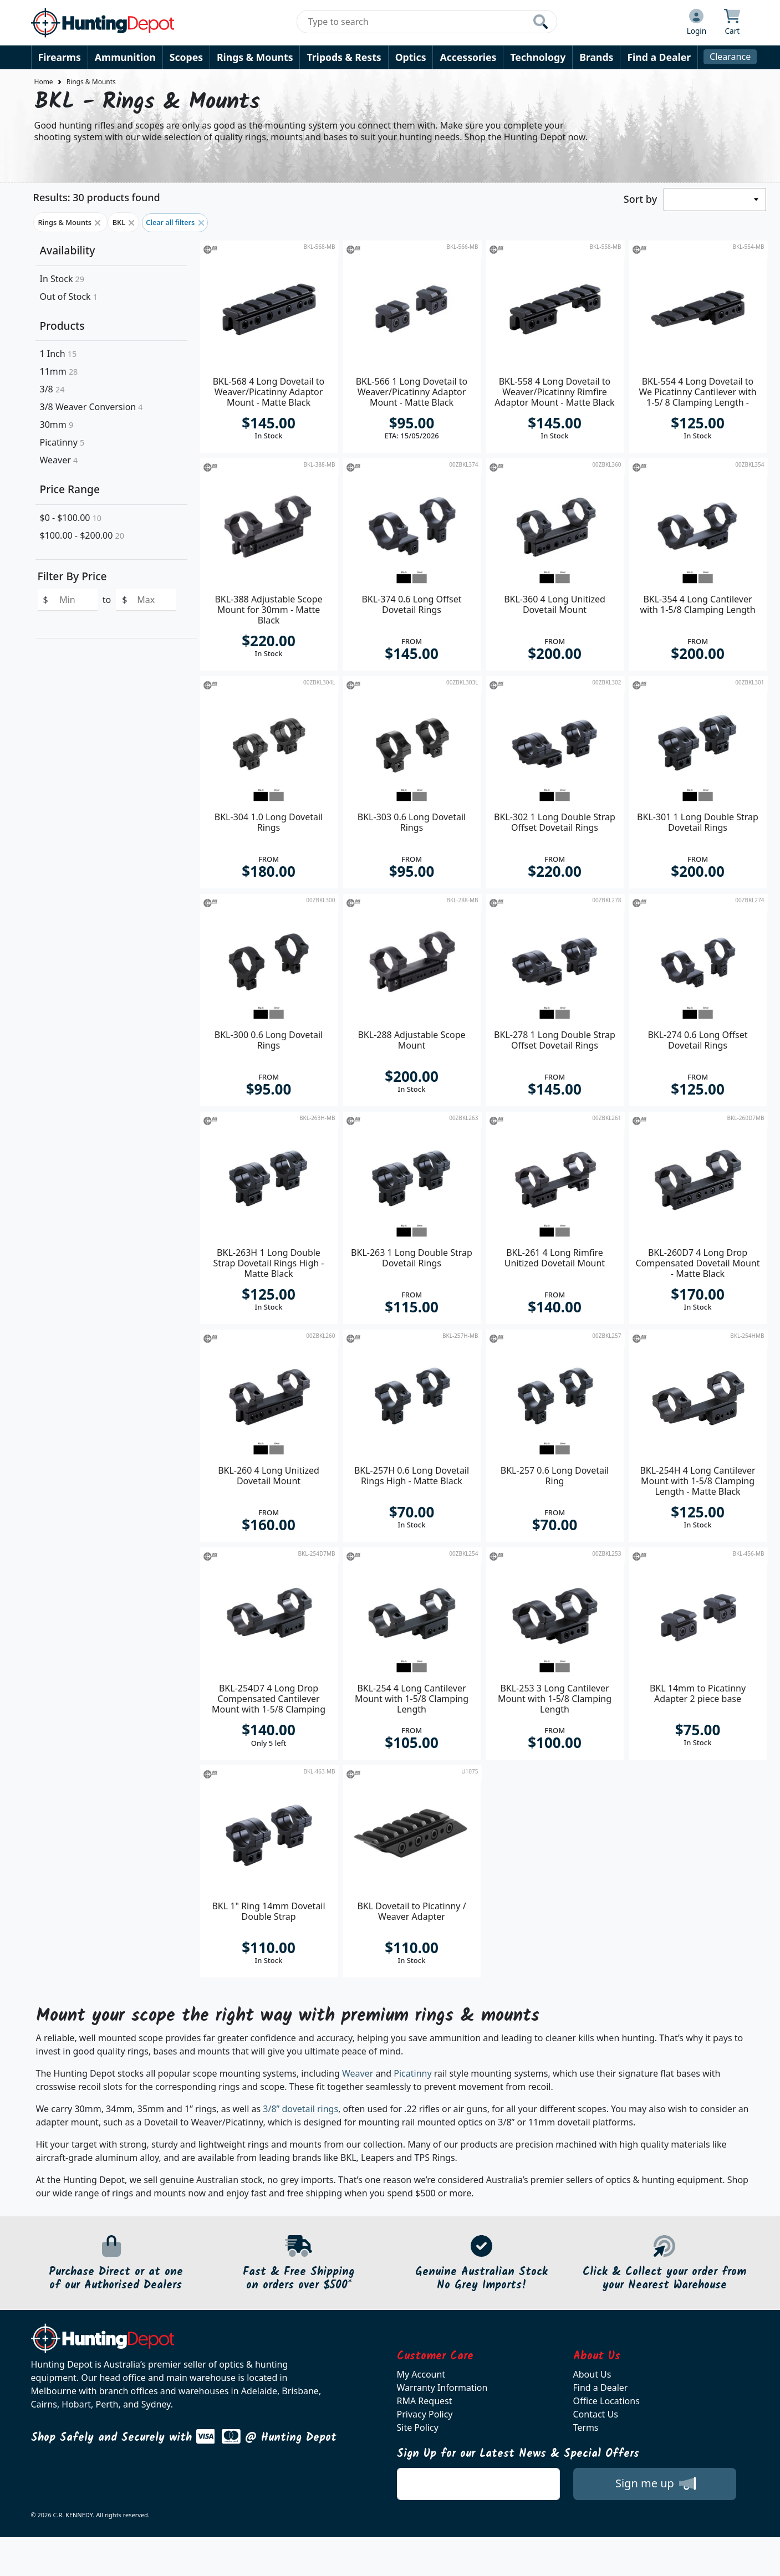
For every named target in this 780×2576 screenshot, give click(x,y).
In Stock (62, 279)
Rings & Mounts (255, 57)
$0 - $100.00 (71, 518)
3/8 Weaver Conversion (91, 407)
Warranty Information (442, 2387)
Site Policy (418, 2427)
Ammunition (125, 57)
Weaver (59, 460)
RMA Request (424, 2401)
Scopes (186, 57)
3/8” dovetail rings (300, 2109)
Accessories (468, 57)
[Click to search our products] (540, 21)
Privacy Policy (425, 2414)
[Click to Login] (697, 22)
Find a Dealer (659, 57)
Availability (67, 250)
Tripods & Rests (344, 57)
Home (43, 81)
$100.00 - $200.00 (82, 535)
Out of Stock (69, 296)
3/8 (52, 389)
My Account (421, 2374)
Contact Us (595, 2414)
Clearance (730, 56)
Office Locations (606, 2401)
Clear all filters (174, 222)
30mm (57, 424)
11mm (59, 371)
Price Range (70, 489)
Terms (586, 2427)
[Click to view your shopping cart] (732, 22)
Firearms (59, 57)
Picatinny (62, 442)
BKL (124, 222)
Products (62, 325)
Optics (410, 57)
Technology (537, 57)
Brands (596, 57)
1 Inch (58, 353)
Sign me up (655, 2483)
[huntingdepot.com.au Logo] (102, 23)
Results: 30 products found (96, 197)
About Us (592, 2374)
